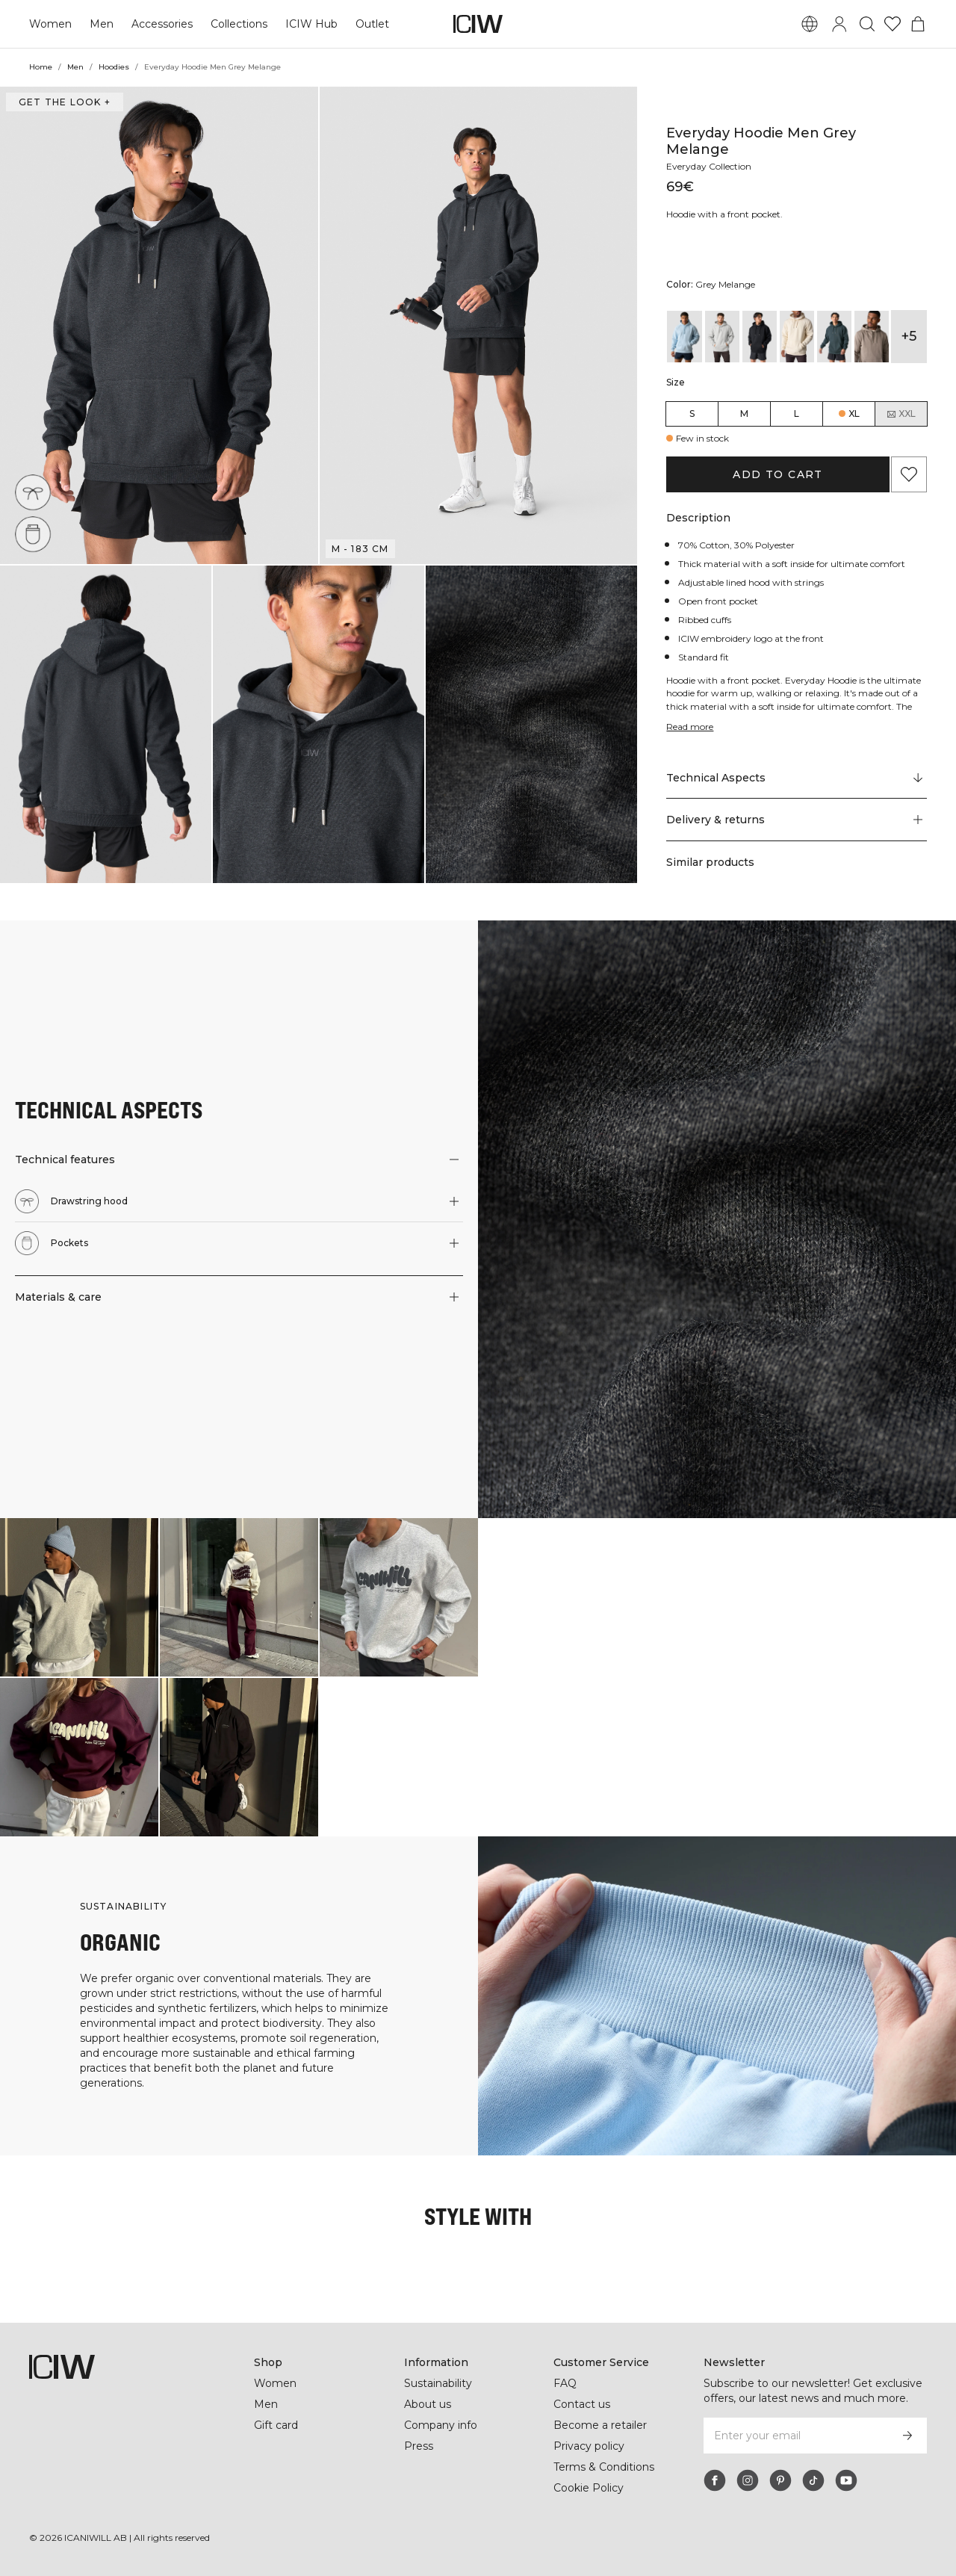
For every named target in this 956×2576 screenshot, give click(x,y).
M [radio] (744, 413)
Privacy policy (590, 2446)
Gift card (276, 2425)
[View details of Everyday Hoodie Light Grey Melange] (722, 336)
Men (100, 24)
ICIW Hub (310, 24)
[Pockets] (33, 534)
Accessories (159, 24)
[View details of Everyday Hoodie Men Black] (759, 336)
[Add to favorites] (909, 474)
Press (418, 2446)
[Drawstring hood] (35, 490)
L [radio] (796, 413)
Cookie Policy (588, 2488)
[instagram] (748, 2480)
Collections (237, 24)
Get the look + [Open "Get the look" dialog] (63, 102)
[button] (159, 325)
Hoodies (114, 67)
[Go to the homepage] (478, 24)
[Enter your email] (795, 2435)
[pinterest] (780, 2480)
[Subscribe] (907, 2435)
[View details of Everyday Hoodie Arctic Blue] (684, 336)
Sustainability (439, 2383)
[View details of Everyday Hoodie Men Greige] (872, 336)
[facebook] (715, 2480)
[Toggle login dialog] (839, 24)
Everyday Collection (711, 166)
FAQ (565, 2383)
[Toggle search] (867, 24)
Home (40, 67)
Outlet (369, 24)
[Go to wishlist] (892, 24)
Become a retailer (600, 2425)
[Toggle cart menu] (918, 24)
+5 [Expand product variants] (908, 336)
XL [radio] (854, 413)
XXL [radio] (901, 414)
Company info (441, 2425)
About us (427, 2404)
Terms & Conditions (604, 2467)
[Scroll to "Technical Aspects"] (796, 778)
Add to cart (778, 474)
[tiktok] (813, 2480)
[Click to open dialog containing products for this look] (79, 1597)
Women (50, 24)
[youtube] (846, 2480)
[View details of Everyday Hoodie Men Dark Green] (834, 336)
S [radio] (692, 413)
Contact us (581, 2404)
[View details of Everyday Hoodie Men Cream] (797, 336)
